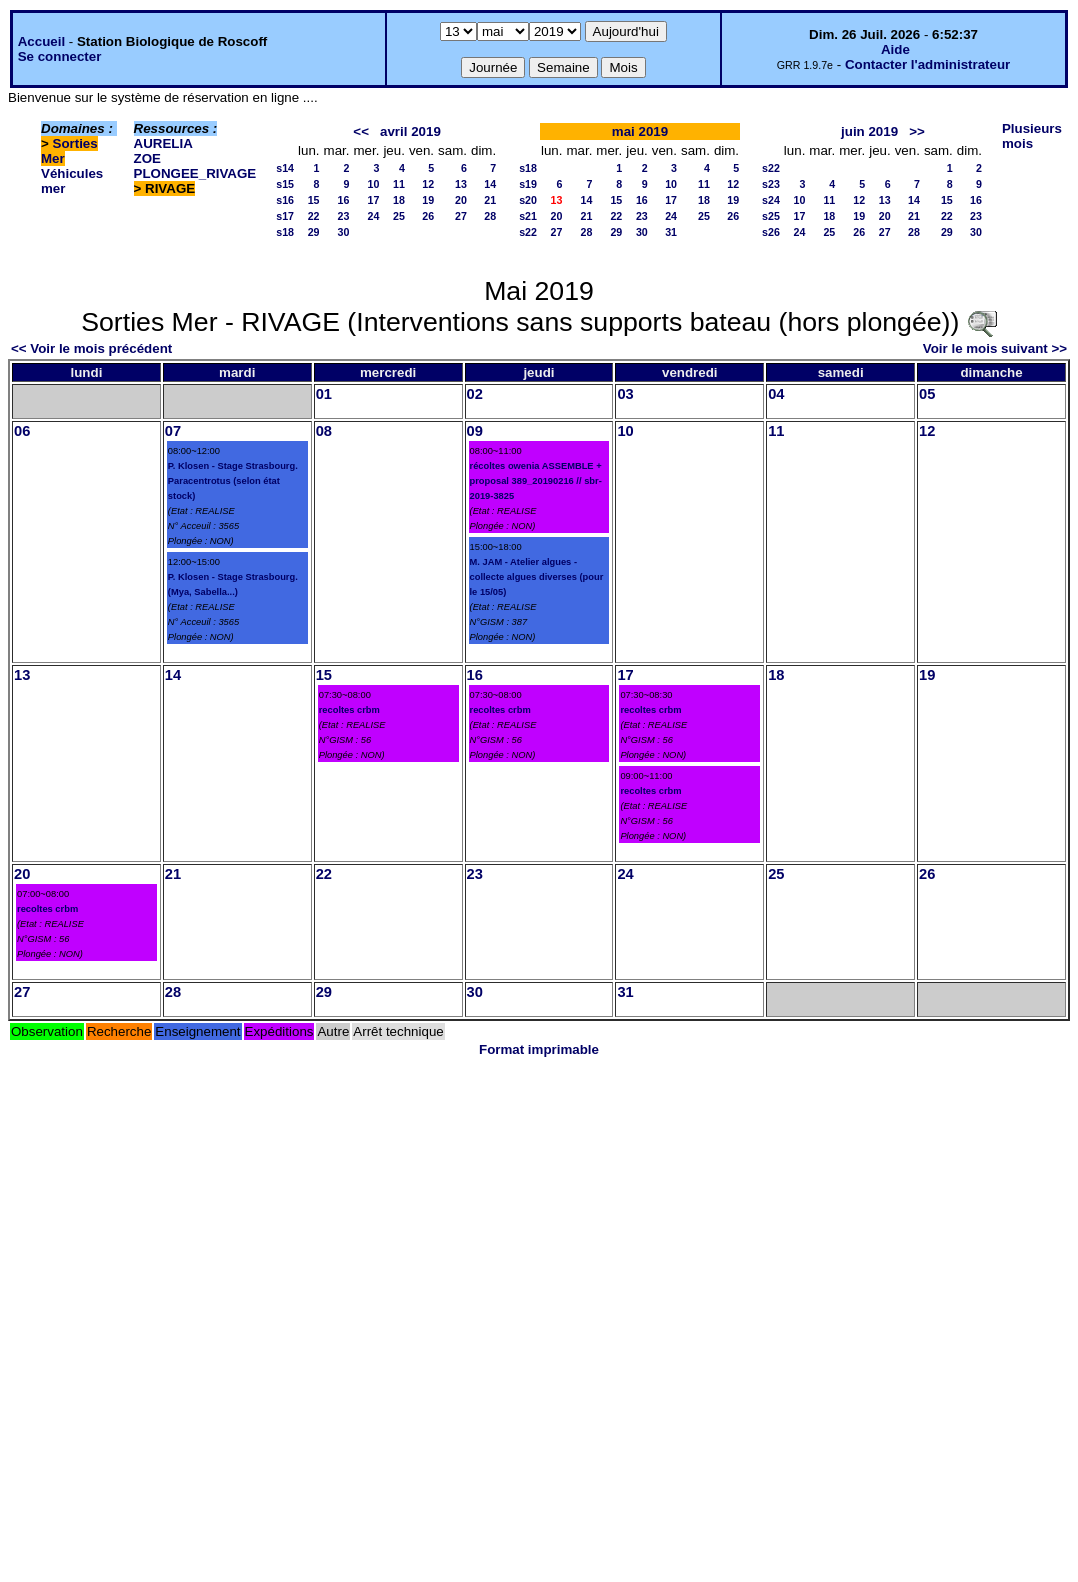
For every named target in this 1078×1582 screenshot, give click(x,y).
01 (324, 394)
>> (917, 131)
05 (927, 394)
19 (428, 200)
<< (361, 131)
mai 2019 (640, 131)
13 (461, 184)
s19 (528, 184)
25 (399, 216)
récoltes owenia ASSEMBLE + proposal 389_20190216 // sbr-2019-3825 (536, 481)
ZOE (147, 158)
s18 (285, 232)
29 (314, 232)
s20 (528, 200)
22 (314, 216)
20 (461, 200)
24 (374, 216)
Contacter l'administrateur (927, 64)
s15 (285, 184)
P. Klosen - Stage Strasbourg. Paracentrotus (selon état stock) (233, 481)
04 (776, 394)
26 (428, 216)
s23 (771, 184)
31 (671, 232)
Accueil (41, 41)
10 (374, 184)
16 (344, 200)
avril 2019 (410, 131)
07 (173, 431)
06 (22, 431)
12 (428, 184)
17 (374, 200)
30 (344, 232)
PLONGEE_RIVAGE (195, 173)
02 (475, 394)
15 (314, 200)
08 (324, 431)
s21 (528, 216)
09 (475, 431)
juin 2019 (869, 131)
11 (399, 184)
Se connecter (60, 56)
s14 (285, 168)
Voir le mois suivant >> (995, 348)
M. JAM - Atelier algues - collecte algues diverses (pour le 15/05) (537, 577)
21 (490, 200)
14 (490, 184)
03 (625, 394)
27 (461, 216)
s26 (771, 232)
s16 (285, 200)
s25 (771, 216)
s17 (285, 216)
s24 (771, 200)
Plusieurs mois (1032, 136)
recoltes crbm (349, 710)
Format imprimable (539, 1049)
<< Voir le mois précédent (91, 348)
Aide (895, 49)
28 (490, 216)
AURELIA (163, 143)
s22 (528, 232)
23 (344, 216)
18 (399, 200)
